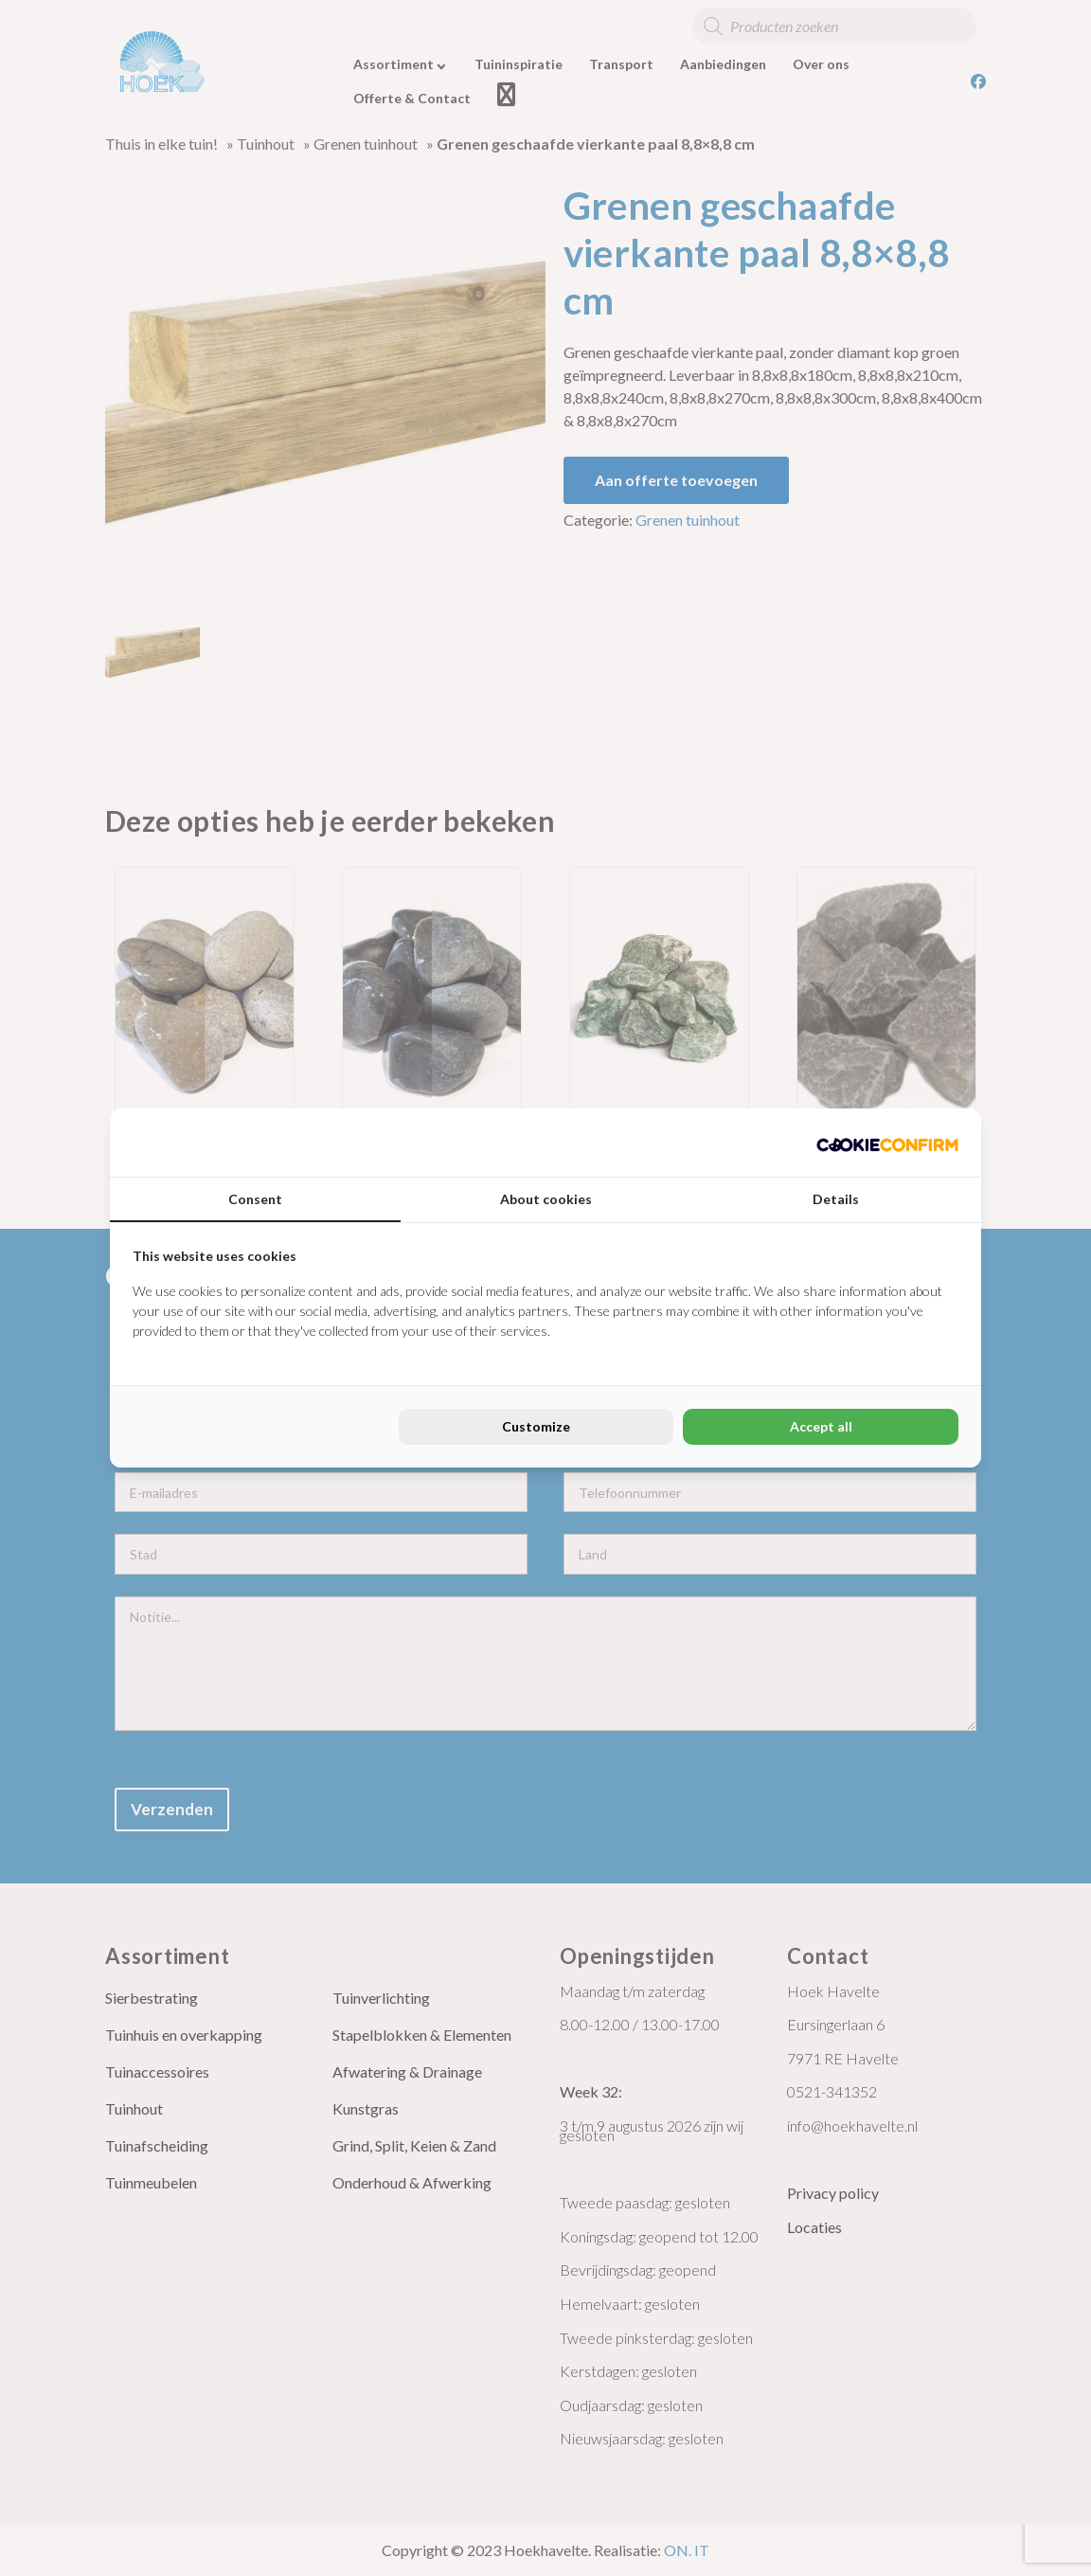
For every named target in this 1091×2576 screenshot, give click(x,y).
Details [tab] (836, 1199)
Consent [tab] (255, 1199)
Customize (536, 1426)
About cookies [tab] (546, 1199)
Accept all (821, 1426)
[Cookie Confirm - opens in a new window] (887, 1142)
